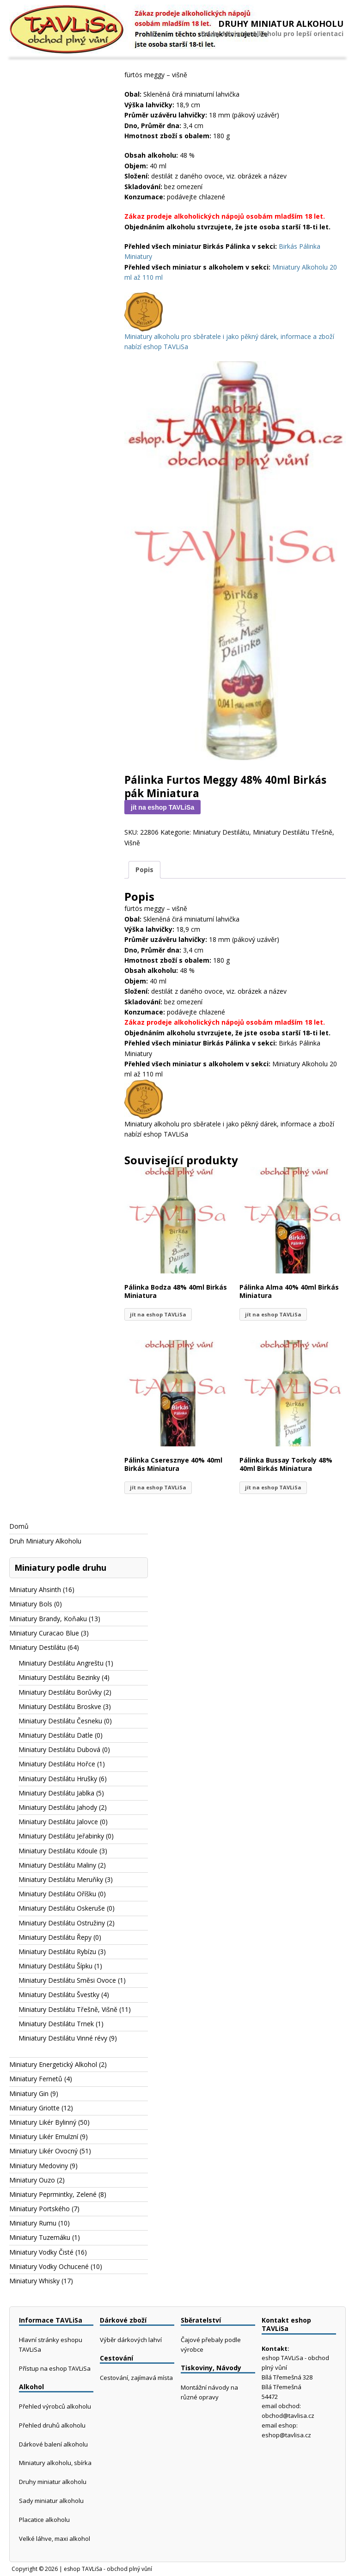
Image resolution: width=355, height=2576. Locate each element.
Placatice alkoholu (44, 2519)
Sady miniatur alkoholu (51, 2500)
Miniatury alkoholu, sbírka (55, 2463)
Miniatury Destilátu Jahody (57, 1807)
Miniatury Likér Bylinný (42, 2122)
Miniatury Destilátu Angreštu (61, 1663)
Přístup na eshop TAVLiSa (55, 2368)
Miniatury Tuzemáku (39, 2237)
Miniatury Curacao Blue (44, 1633)
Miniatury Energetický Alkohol (53, 2064)
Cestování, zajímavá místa (136, 2377)
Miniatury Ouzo (32, 2180)
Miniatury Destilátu (221, 832)
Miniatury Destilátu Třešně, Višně (67, 2009)
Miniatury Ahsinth (35, 1589)
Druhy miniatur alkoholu (52, 2482)
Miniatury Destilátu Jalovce (58, 1821)
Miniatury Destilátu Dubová (59, 1749)
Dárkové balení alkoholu (53, 2444)
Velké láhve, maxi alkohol (54, 2538)
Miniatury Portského (39, 2208)
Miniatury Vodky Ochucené (49, 2266)
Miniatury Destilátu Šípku (55, 1965)
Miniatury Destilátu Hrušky (57, 1778)
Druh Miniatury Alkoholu (45, 1541)
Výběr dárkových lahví (131, 2340)
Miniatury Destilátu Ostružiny (61, 1922)
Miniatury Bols (30, 1603)
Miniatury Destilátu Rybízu (57, 1951)
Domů (19, 1526)
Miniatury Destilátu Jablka (56, 1793)
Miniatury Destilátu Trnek (56, 2023)
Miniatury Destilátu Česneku (60, 1720)
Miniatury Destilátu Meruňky (60, 1879)
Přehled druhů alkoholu (52, 2425)
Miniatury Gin (29, 2093)
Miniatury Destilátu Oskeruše (61, 1908)
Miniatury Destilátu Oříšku (57, 1893)
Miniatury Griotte (34, 2107)
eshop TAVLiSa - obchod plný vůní (108, 2569)
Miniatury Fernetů (35, 2078)
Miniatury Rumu (32, 2223)
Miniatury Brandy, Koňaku (48, 1618)
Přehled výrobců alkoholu (55, 2406)
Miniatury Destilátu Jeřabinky (61, 1836)
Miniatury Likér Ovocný (43, 2150)
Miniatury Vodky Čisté (41, 2252)
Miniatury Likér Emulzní (43, 2136)
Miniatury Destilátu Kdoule (58, 1850)
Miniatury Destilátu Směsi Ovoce (67, 1980)
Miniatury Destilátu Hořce (56, 1763)
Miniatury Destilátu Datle (55, 1735)
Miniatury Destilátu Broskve (59, 1706)
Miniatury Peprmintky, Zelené (53, 2194)
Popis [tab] (144, 869)
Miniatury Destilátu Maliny (57, 1865)
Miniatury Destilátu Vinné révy (62, 2038)
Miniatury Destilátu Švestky (58, 1994)
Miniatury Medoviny (38, 2165)
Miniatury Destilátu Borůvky (60, 1692)
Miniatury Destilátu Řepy (55, 1937)
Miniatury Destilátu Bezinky (59, 1677)
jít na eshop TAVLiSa (162, 807)
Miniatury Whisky (34, 2280)
